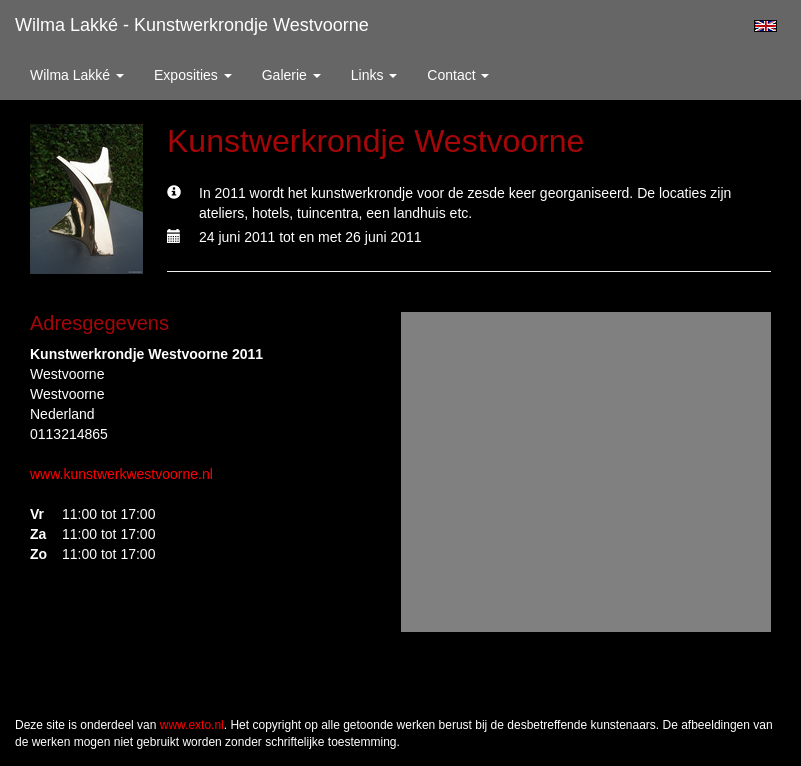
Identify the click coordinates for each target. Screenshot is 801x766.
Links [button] (374, 75)
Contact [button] (458, 75)
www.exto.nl (192, 725)
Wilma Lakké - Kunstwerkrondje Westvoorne (192, 25)
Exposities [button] (193, 75)
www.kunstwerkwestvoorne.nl (121, 474)
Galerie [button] (291, 75)
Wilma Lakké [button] (77, 75)
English (765, 26)
